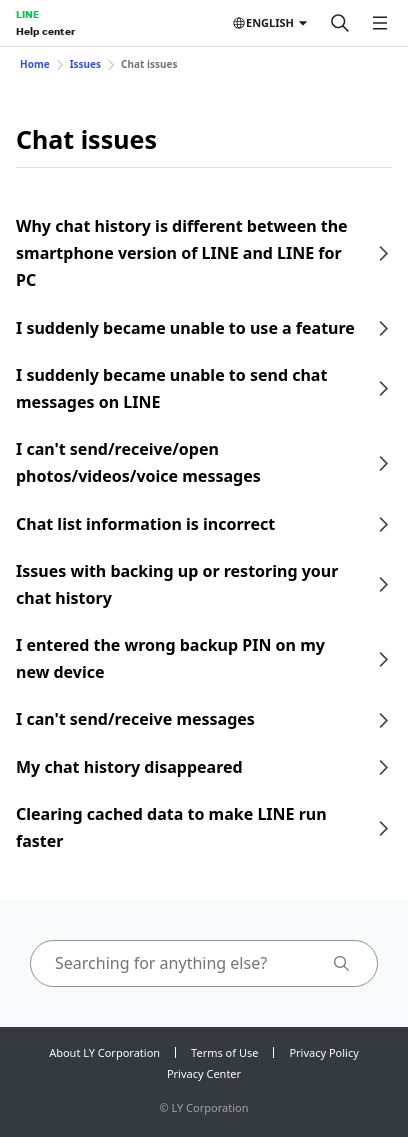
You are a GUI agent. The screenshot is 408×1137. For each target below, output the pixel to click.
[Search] (340, 23)
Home (35, 64)
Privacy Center (204, 1073)
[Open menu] (380, 23)
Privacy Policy (323, 1052)
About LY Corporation (104, 1052)
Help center (45, 31)
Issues (85, 64)
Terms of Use (224, 1052)
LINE (27, 14)
